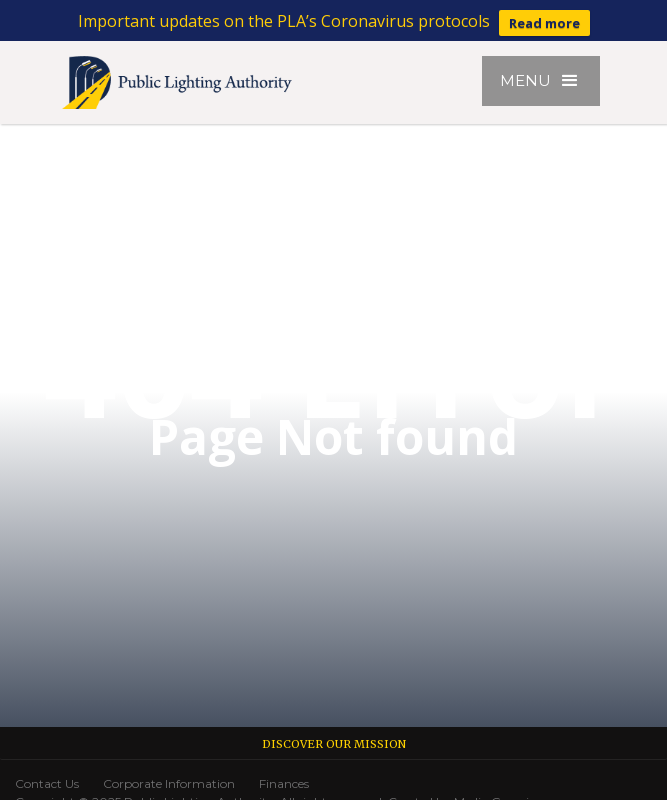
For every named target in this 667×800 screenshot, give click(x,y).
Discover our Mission (334, 744)
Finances (284, 783)
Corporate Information (169, 783)
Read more (544, 23)
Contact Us (47, 783)
